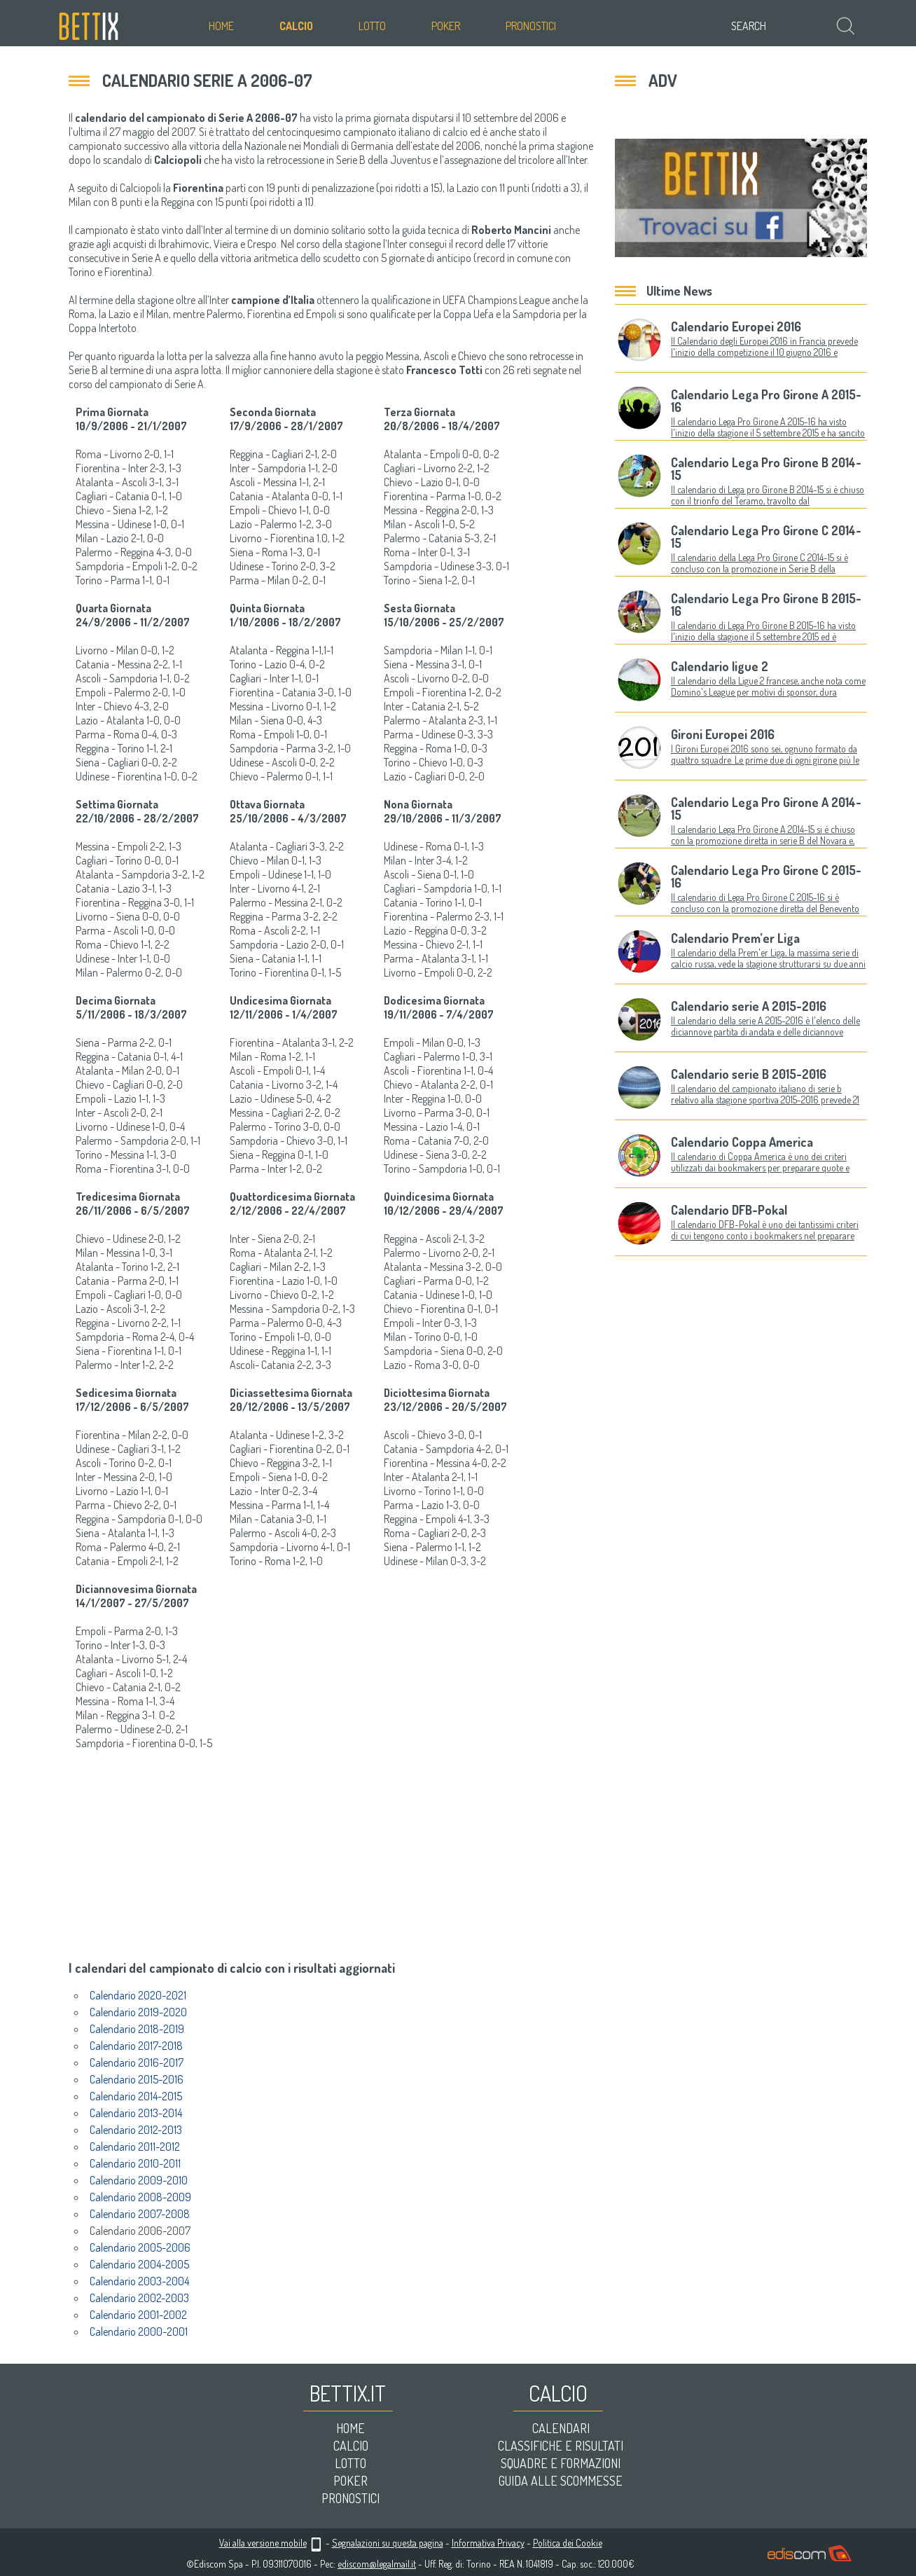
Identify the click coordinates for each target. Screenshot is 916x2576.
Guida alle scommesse (561, 2480)
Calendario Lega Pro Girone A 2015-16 (766, 401)
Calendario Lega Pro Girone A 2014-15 (766, 808)
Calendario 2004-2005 (139, 2264)
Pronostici (531, 26)
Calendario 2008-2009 (140, 2197)
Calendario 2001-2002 (138, 2315)
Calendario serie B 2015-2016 (748, 1074)
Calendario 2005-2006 (140, 2247)
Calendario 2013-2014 (136, 2113)
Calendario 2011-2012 (135, 2147)
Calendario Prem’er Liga (735, 938)
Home (221, 26)
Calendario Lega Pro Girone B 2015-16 (766, 605)
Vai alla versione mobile (263, 2543)
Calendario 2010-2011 (135, 2163)
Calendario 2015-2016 (136, 2079)
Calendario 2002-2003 (139, 2298)
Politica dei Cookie (567, 2543)
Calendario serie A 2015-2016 (748, 1006)
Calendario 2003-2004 (139, 2281)
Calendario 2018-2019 (137, 2029)
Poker (445, 26)
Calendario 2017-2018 (136, 2046)
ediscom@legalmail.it (377, 2564)
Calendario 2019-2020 (138, 2012)
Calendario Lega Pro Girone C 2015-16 (766, 876)
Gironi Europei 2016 (723, 734)
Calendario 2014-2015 (136, 2096)
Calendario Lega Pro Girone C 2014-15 (766, 537)
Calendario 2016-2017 (136, 2062)
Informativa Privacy (488, 2543)
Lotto (372, 26)
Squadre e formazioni (560, 2463)
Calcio (296, 26)
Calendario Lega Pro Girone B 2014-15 (766, 469)
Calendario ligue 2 (719, 666)
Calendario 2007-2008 (140, 2214)
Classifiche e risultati (560, 2445)
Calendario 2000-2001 (139, 2331)
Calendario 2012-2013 (136, 2130)
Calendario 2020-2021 (138, 1995)
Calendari (561, 2428)
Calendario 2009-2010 (139, 2180)
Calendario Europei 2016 (736, 326)
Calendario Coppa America (742, 1142)
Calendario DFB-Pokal (729, 1210)
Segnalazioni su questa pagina (387, 2543)
